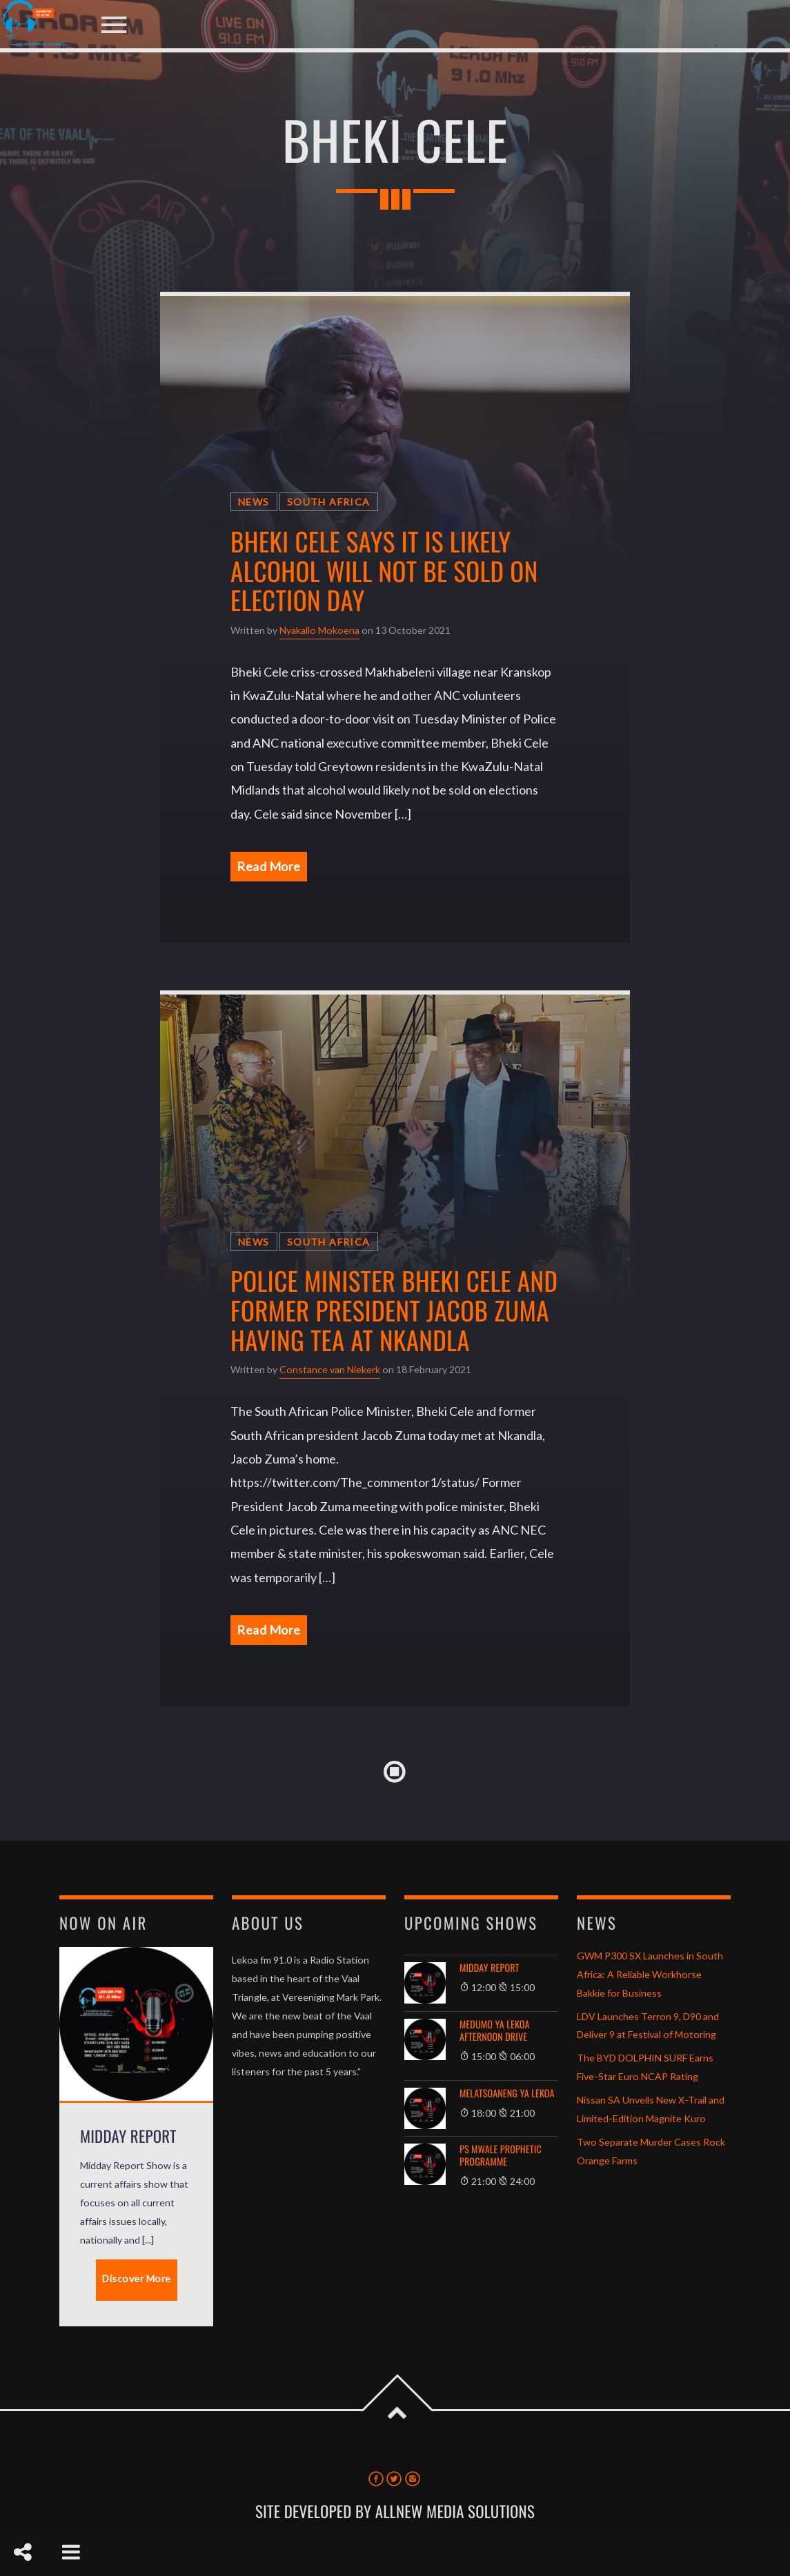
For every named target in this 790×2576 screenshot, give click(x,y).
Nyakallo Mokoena (319, 630)
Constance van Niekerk (329, 1369)
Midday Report (489, 1968)
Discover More (136, 2278)
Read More (269, 866)
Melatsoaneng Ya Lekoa (507, 2094)
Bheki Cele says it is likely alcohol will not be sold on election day (384, 570)
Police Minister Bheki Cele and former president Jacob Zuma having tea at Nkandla (393, 1309)
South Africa (329, 502)
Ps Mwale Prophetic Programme (501, 2156)
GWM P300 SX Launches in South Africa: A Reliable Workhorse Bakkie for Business (650, 1974)
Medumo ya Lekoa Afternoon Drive (495, 2031)
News (254, 502)
